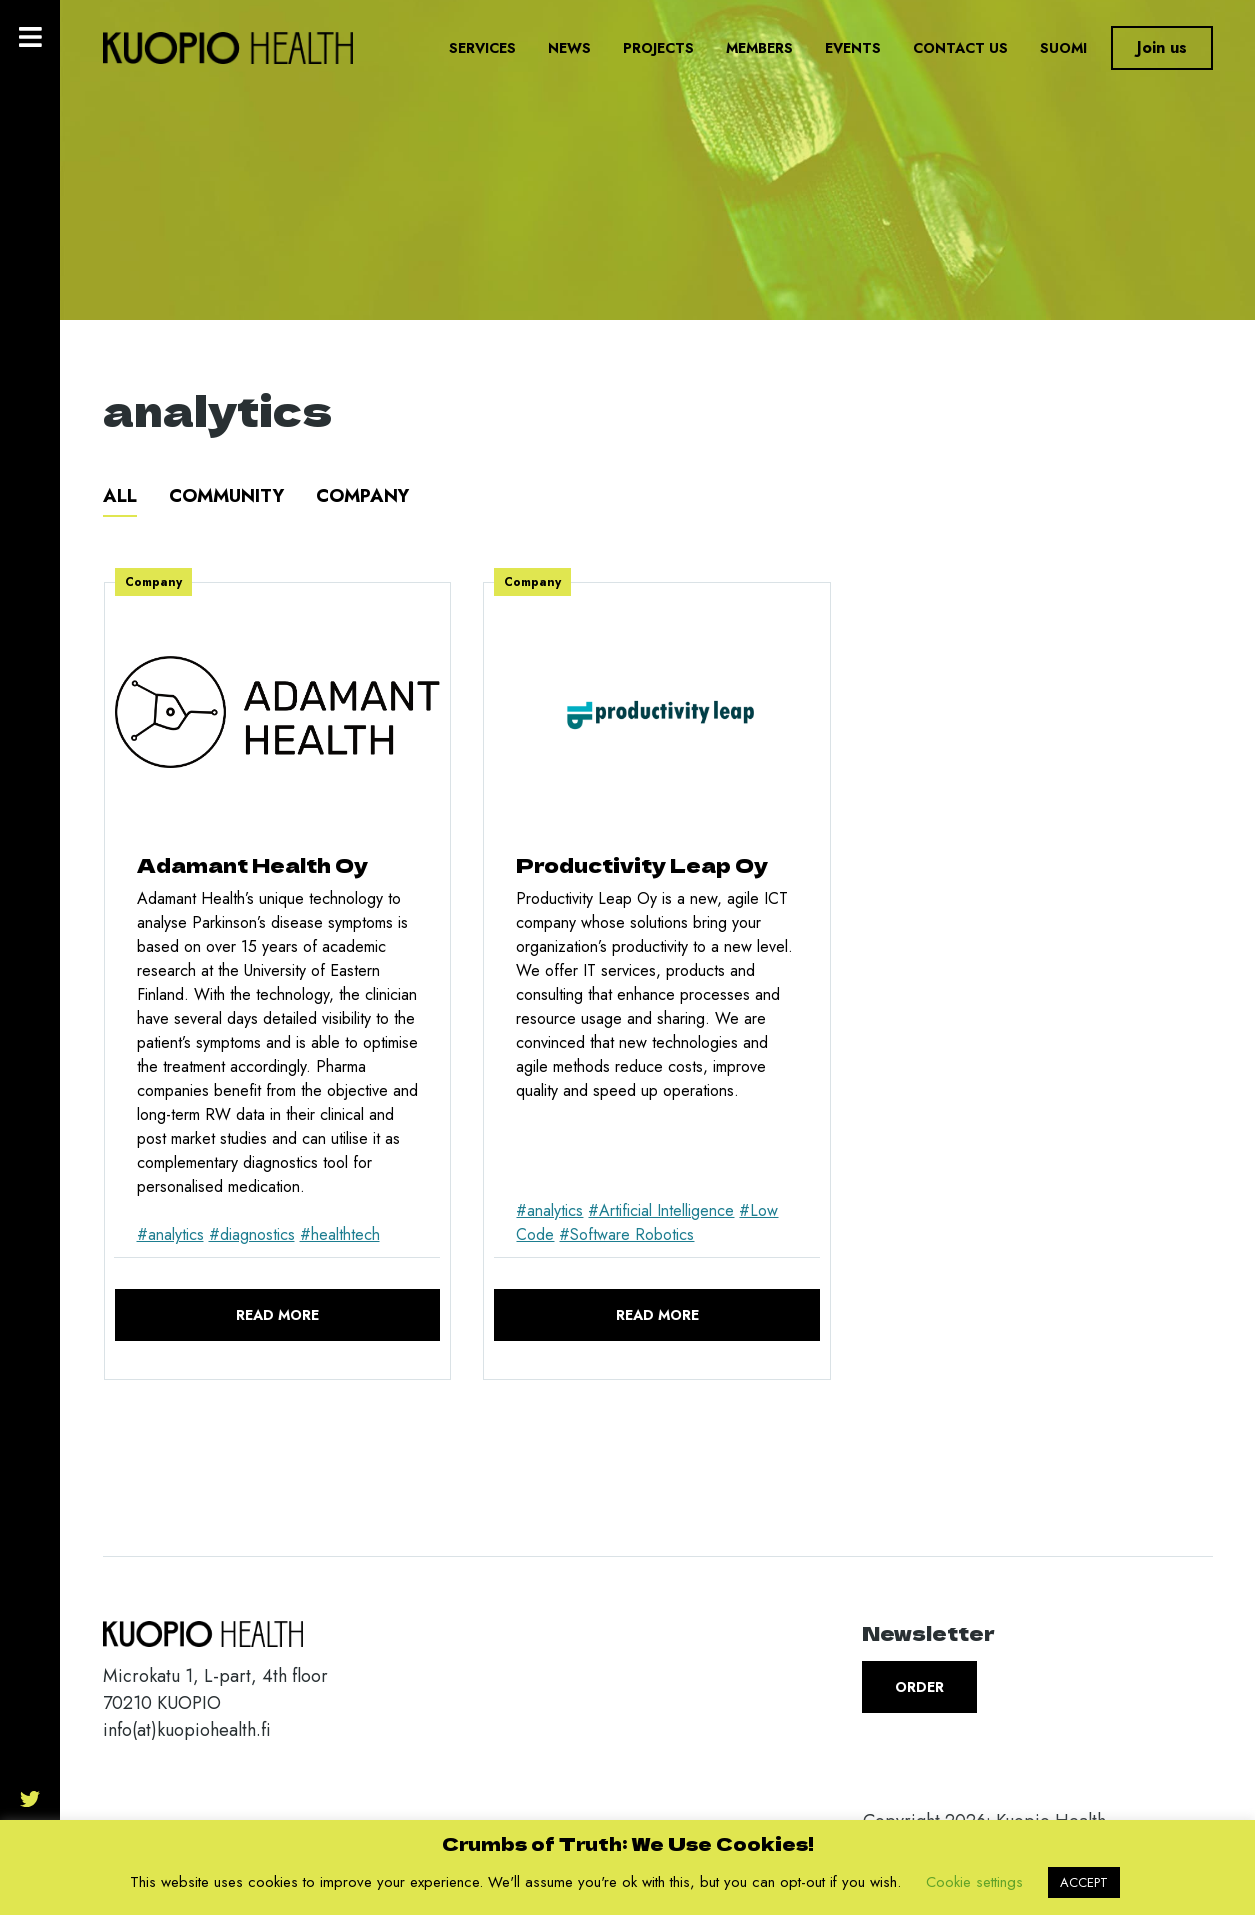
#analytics (170, 1234)
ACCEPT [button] (1084, 1882)
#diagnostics (252, 1234)
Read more (277, 1315)
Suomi (1063, 48)
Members (759, 48)
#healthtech (340, 1234)
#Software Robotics (626, 1234)
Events (853, 48)
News (569, 48)
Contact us (960, 48)
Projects (658, 48)
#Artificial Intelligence (661, 1210)
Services (482, 48)
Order (919, 1687)
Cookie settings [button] (974, 1882)
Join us (1162, 47)
